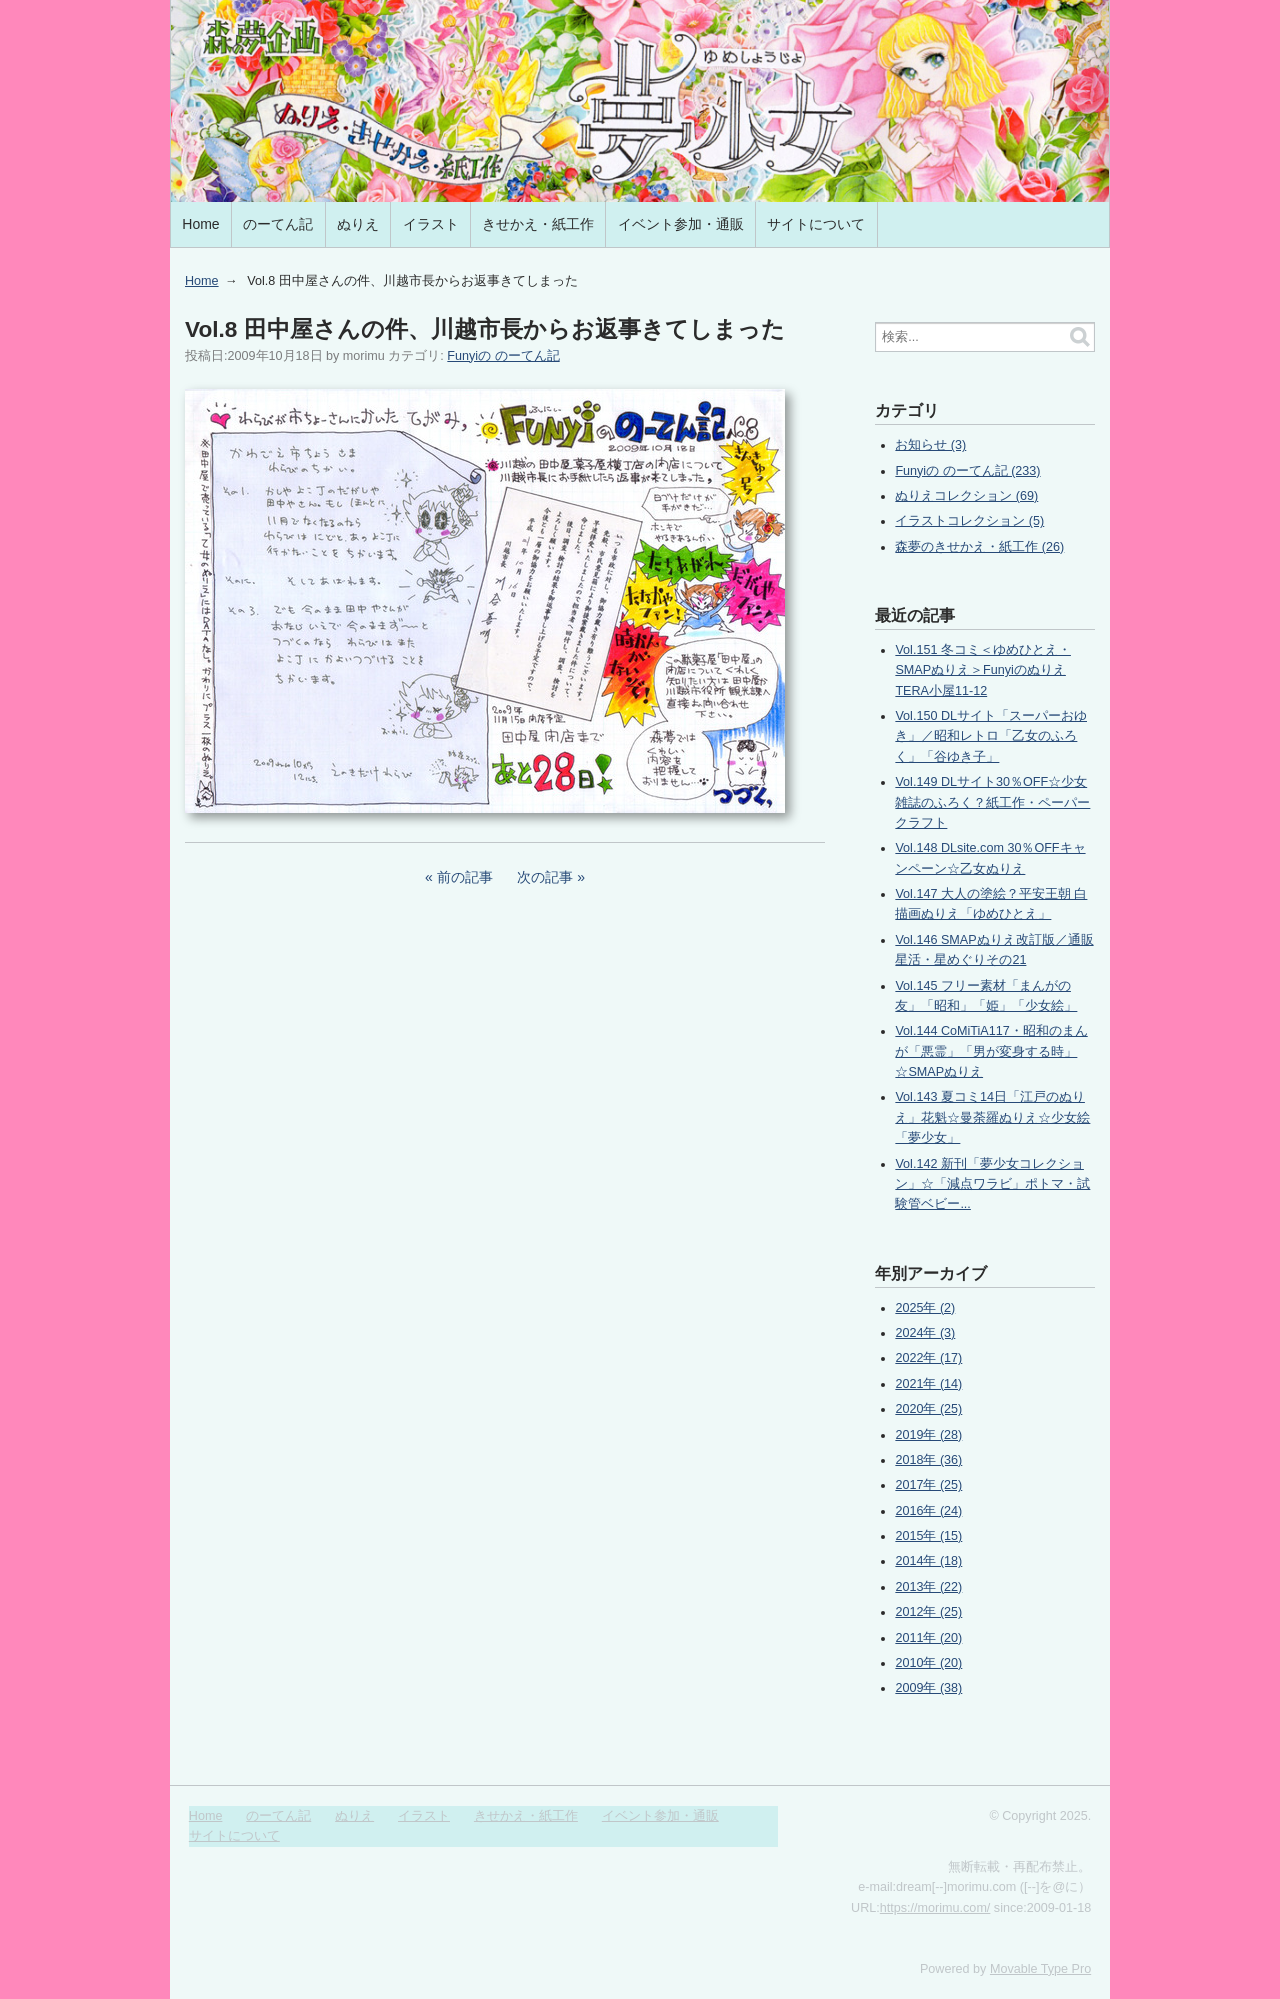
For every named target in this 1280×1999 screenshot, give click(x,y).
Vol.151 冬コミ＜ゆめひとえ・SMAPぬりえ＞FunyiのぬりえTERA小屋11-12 (983, 670)
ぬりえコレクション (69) (966, 496)
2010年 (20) (928, 1663)
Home (200, 224)
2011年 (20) (928, 1638)
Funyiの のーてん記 (503, 356)
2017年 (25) (928, 1485)
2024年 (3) (925, 1333)
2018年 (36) (928, 1460)
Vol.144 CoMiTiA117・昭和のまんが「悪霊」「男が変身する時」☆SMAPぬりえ (991, 1051)
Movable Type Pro (1040, 1969)
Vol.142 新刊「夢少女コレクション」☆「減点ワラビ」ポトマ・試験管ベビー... (992, 1184)
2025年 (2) (925, 1308)
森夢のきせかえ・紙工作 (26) (979, 547)
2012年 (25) (928, 1612)
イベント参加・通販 (681, 224)
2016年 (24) (928, 1511)
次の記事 (545, 877)
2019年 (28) (928, 1435)
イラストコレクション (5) (969, 521)
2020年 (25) (928, 1409)
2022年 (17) (928, 1358)
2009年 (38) (928, 1688)
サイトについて (816, 224)
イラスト (431, 224)
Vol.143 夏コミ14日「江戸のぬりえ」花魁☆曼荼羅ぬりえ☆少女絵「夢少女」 (992, 1117)
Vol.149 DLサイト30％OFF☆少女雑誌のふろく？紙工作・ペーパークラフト (992, 802)
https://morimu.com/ (935, 1908)
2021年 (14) (928, 1384)
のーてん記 (278, 224)
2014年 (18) (928, 1561)
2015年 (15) (928, 1536)
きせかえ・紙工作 (538, 224)
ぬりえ (358, 224)
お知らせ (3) (930, 445)
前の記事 (465, 877)
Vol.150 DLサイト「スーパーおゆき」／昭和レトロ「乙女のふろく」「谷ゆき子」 (991, 736)
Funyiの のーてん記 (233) (967, 471)
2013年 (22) (928, 1587)
